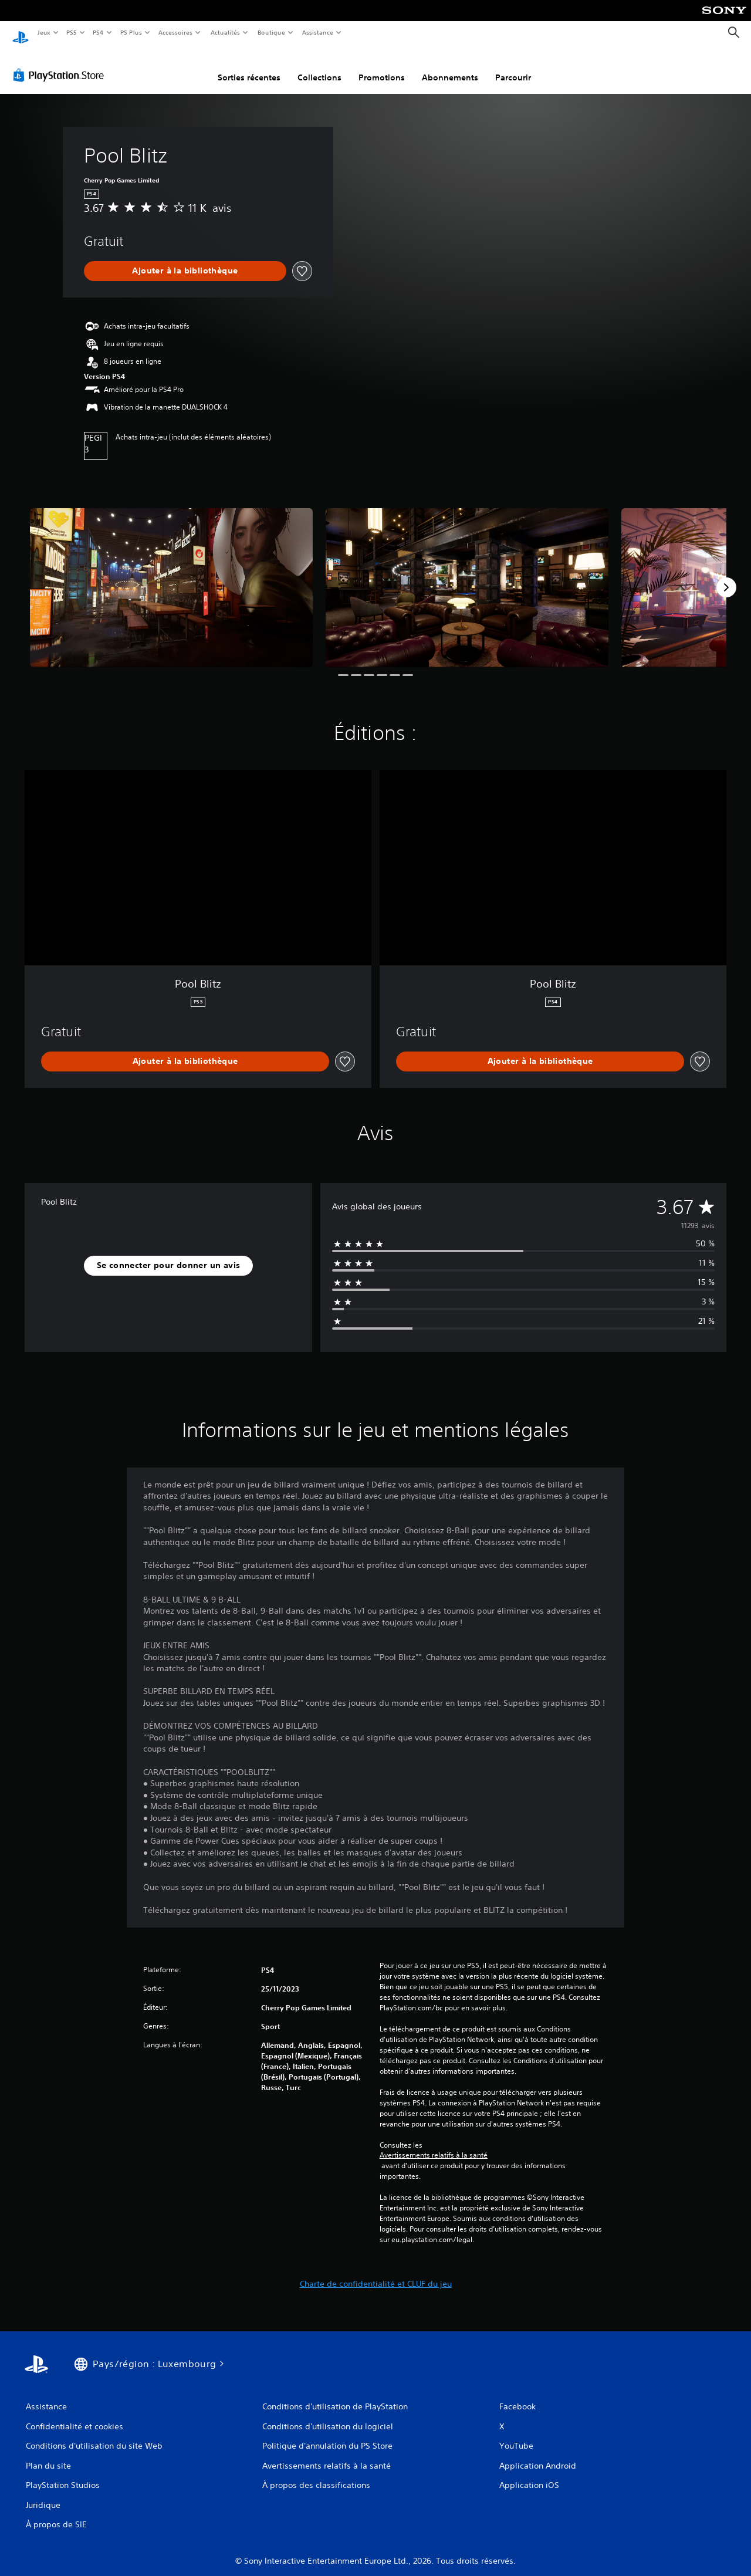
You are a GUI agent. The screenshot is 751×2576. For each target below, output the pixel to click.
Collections (319, 66)
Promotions (381, 66)
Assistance (317, 32)
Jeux (43, 32)
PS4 (98, 32)
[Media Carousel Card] (171, 576)
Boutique (271, 32)
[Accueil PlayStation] (21, 33)
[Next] (726, 576)
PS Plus (131, 32)
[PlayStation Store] (61, 64)
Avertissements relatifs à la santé (434, 2144)
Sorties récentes (249, 66)
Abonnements (450, 66)
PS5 (71, 32)
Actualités (225, 32)
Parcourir (513, 66)
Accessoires (175, 32)
